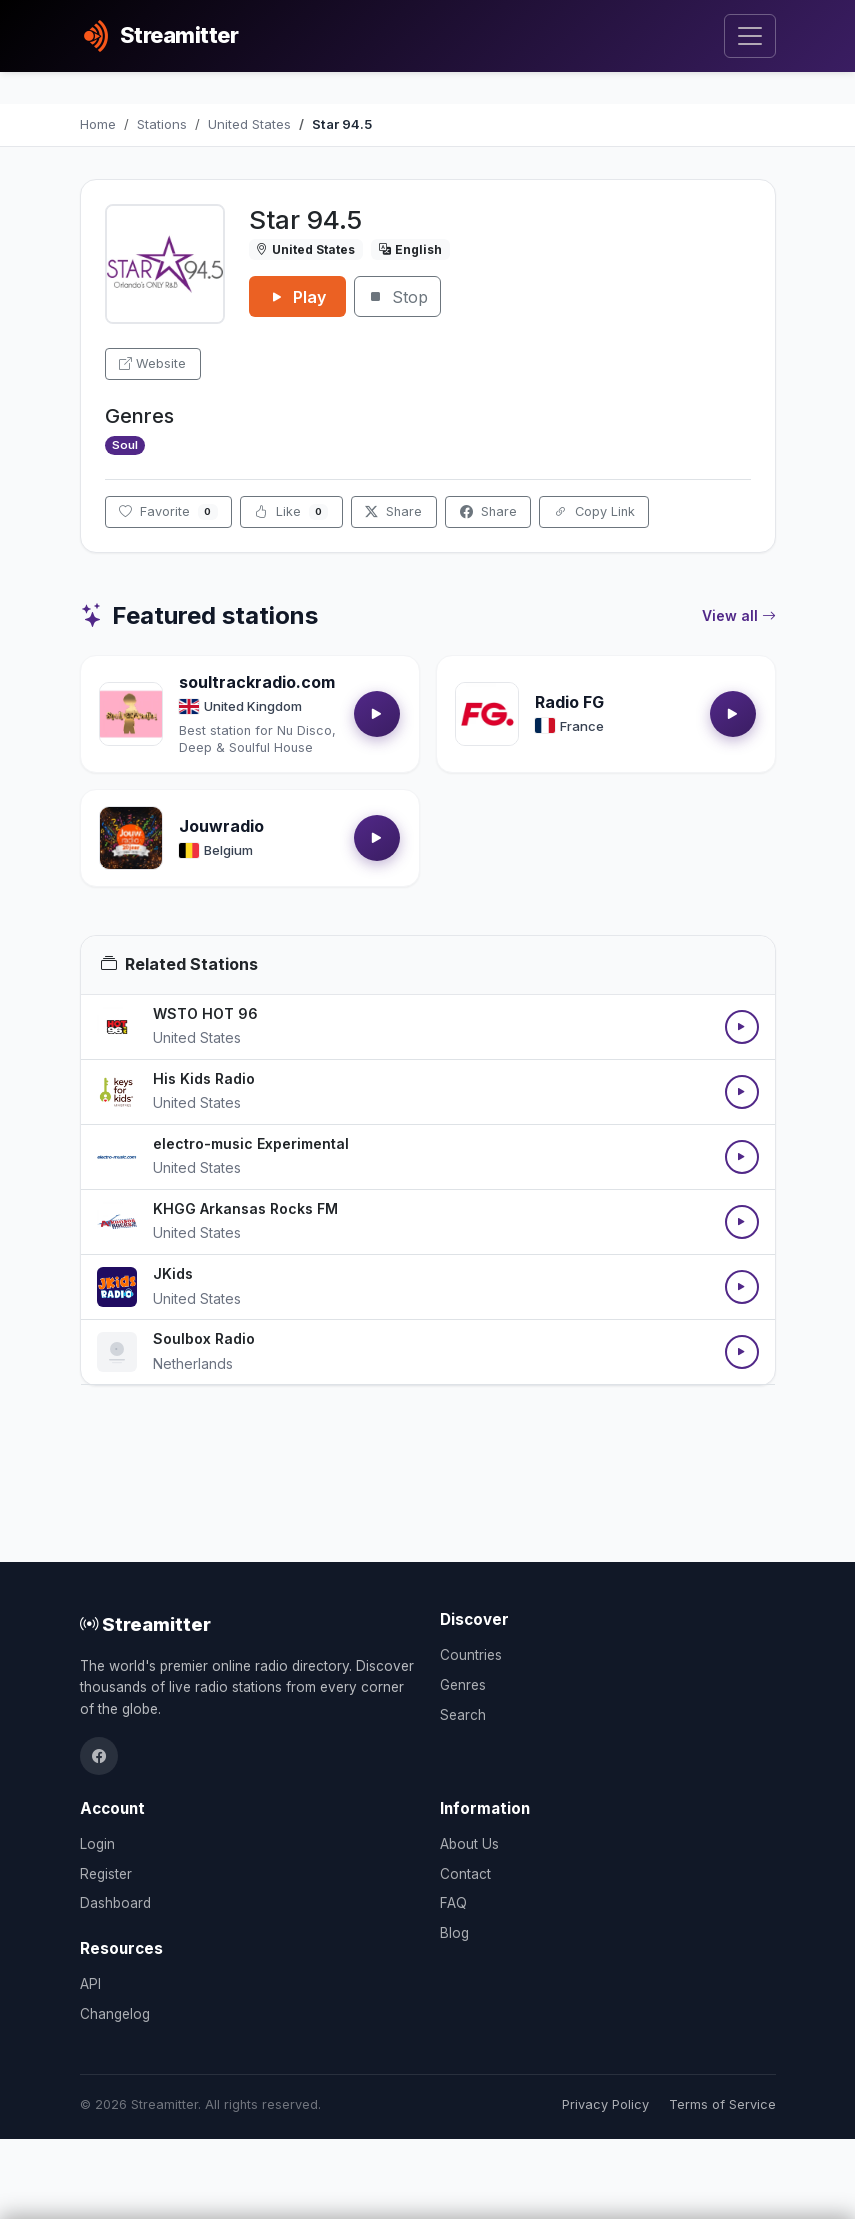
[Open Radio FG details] (487, 714)
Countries (471, 1655)
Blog (454, 1933)
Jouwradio (221, 826)
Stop (397, 297)
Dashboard (115, 1903)
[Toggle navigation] (749, 36)
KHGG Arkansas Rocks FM (245, 1208)
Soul (125, 445)
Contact (465, 1874)
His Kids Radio (204, 1078)
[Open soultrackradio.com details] (131, 714)
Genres (463, 1685)
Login (97, 1844)
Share (393, 511)
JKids (173, 1273)
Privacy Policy (605, 2104)
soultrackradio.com (257, 682)
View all (739, 616)
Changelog (115, 2014)
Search (463, 1715)
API (90, 1984)
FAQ (453, 1903)
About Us (469, 1844)
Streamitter (145, 1624)
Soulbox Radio (204, 1338)
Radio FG (569, 702)
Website (152, 363)
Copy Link (594, 511)
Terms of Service (722, 2104)
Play (297, 297)
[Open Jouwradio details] (131, 838)
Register (106, 1874)
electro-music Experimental (251, 1143)
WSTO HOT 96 (205, 1013)
